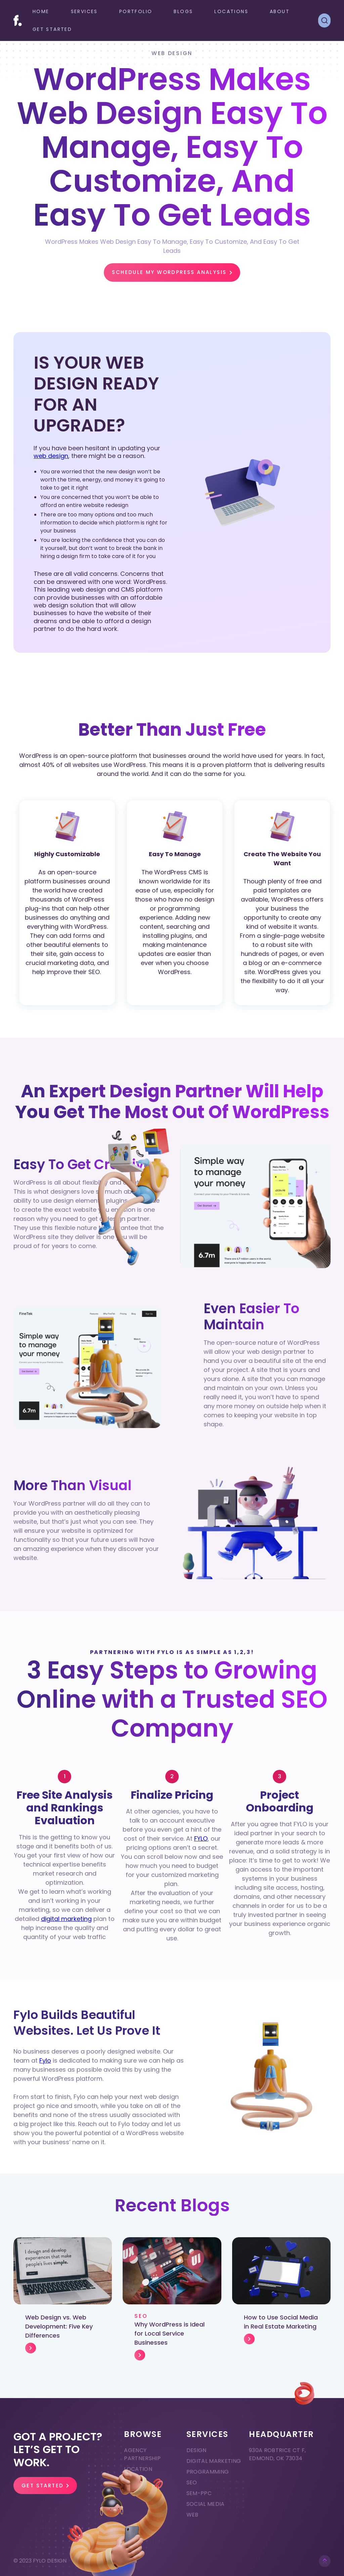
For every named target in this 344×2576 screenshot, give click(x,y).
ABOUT (280, 11)
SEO (191, 2482)
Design (196, 2450)
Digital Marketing (213, 2461)
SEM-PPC (199, 2493)
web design (51, 456)
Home (41, 11)
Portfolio (136, 11)
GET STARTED (52, 29)
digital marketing (66, 1919)
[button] (84, 11)
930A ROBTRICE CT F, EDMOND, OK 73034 (277, 2454)
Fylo (45, 2060)
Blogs (183, 11)
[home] (17, 20)
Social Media (205, 2504)
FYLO (201, 1838)
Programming (207, 2472)
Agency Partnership (142, 2454)
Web (192, 2515)
